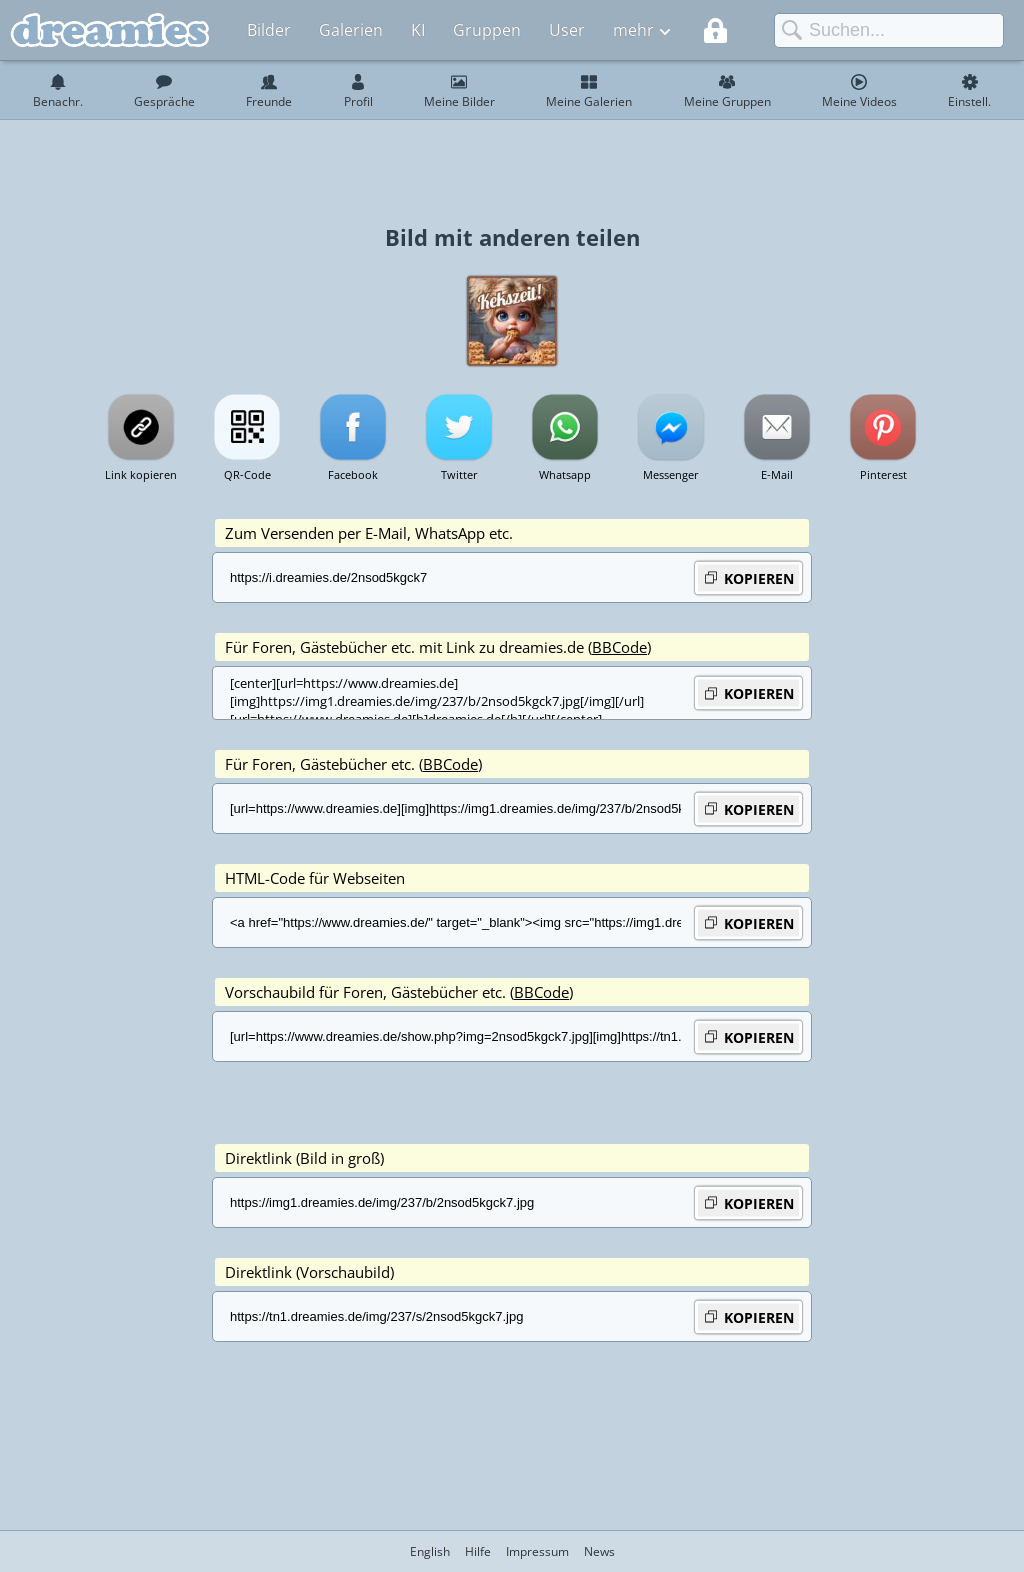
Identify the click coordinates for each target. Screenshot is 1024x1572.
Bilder (269, 30)
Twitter (459, 474)
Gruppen (487, 30)
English (430, 1551)
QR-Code (247, 474)
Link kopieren (141, 474)
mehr (633, 30)
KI (418, 30)
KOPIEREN (748, 577)
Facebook (353, 474)
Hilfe (478, 1551)
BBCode (619, 647)
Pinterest (883, 474)
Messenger (671, 474)
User (567, 30)
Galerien (351, 30)
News (599, 1551)
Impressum (537, 1551)
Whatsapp (565, 474)
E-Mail (777, 474)
